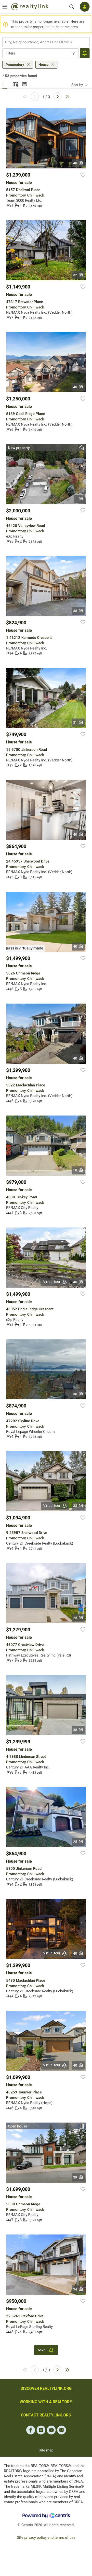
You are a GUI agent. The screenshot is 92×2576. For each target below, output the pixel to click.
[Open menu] (4, 7)
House (44, 65)
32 (78, 275)
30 (78, 1394)
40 (78, 163)
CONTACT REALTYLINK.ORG (46, 2415)
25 (78, 1618)
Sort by (77, 85)
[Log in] (85, 7)
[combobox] (46, 42)
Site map (46, 2450)
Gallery (4, 84)
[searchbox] (43, 42)
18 (78, 1170)
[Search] (71, 6)
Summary (24, 84)
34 (78, 2289)
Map (14, 84)
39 (78, 2177)
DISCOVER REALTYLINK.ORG (46, 2388)
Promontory (15, 65)
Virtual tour (55, 1282)
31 (78, 722)
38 (78, 611)
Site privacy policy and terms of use (46, 2537)
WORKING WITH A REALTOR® (46, 2401)
